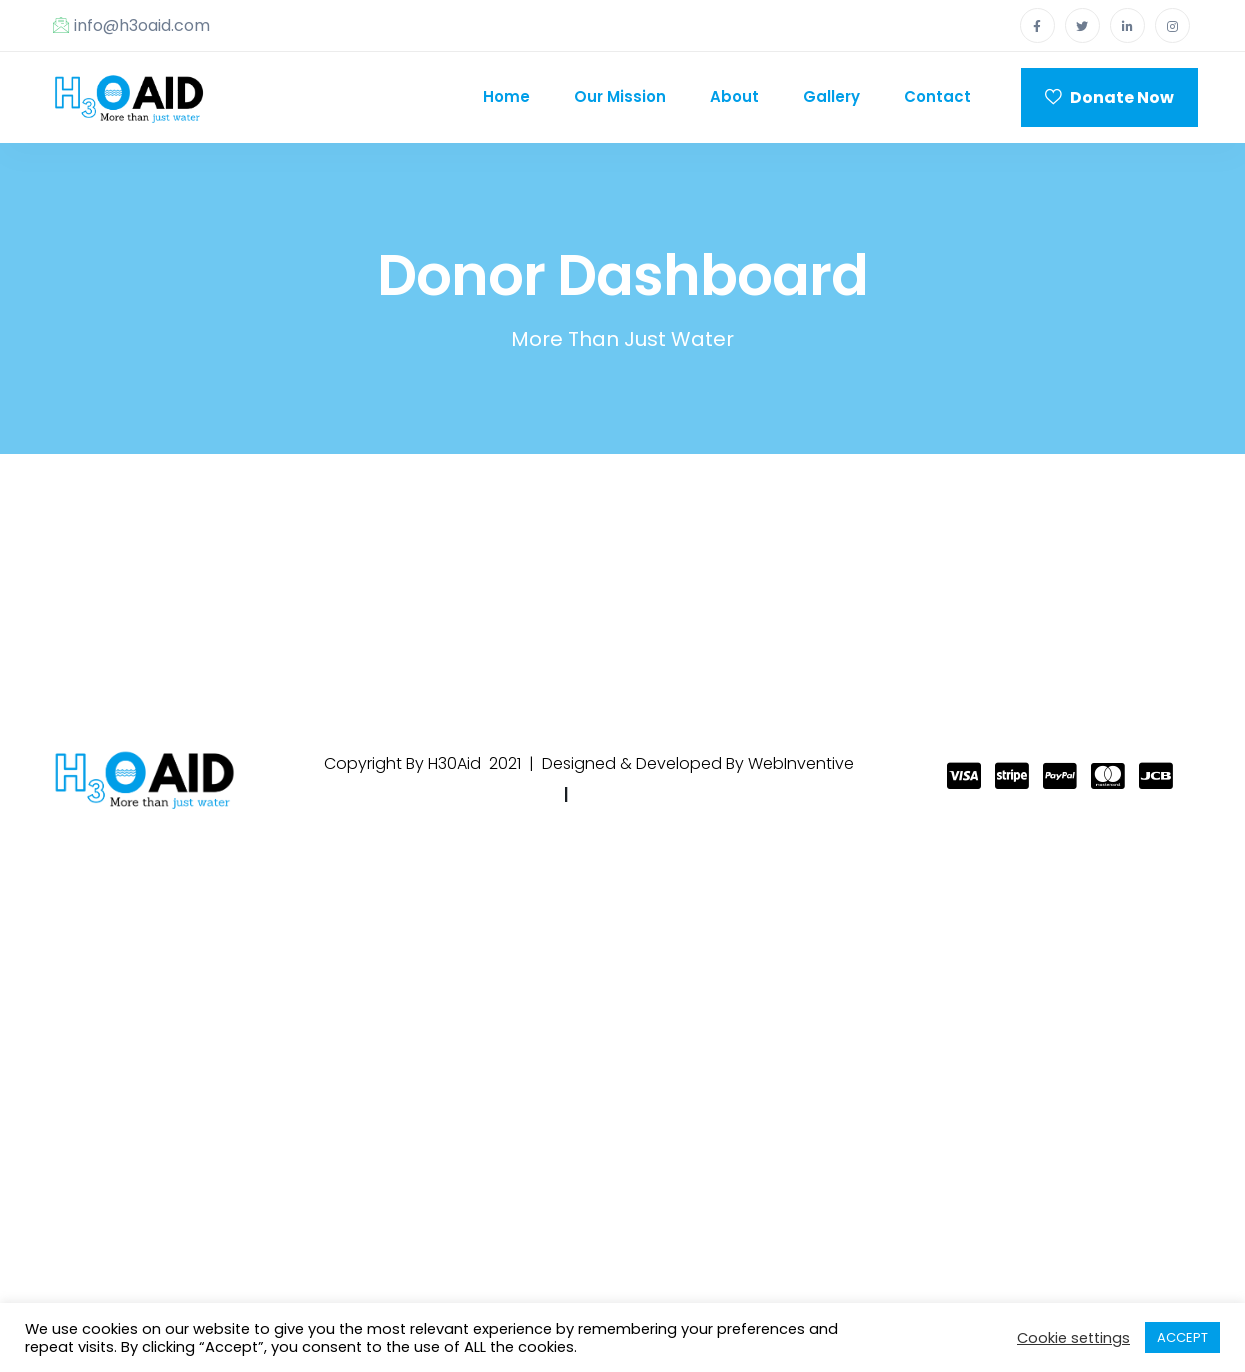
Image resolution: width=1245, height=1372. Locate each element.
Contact (937, 96)
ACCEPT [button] (1182, 1337)
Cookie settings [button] (1073, 1338)
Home (506, 96)
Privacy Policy (494, 794)
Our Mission (620, 96)
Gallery (831, 96)
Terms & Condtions (660, 794)
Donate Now (1109, 97)
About (734, 96)
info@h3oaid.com (131, 25)
